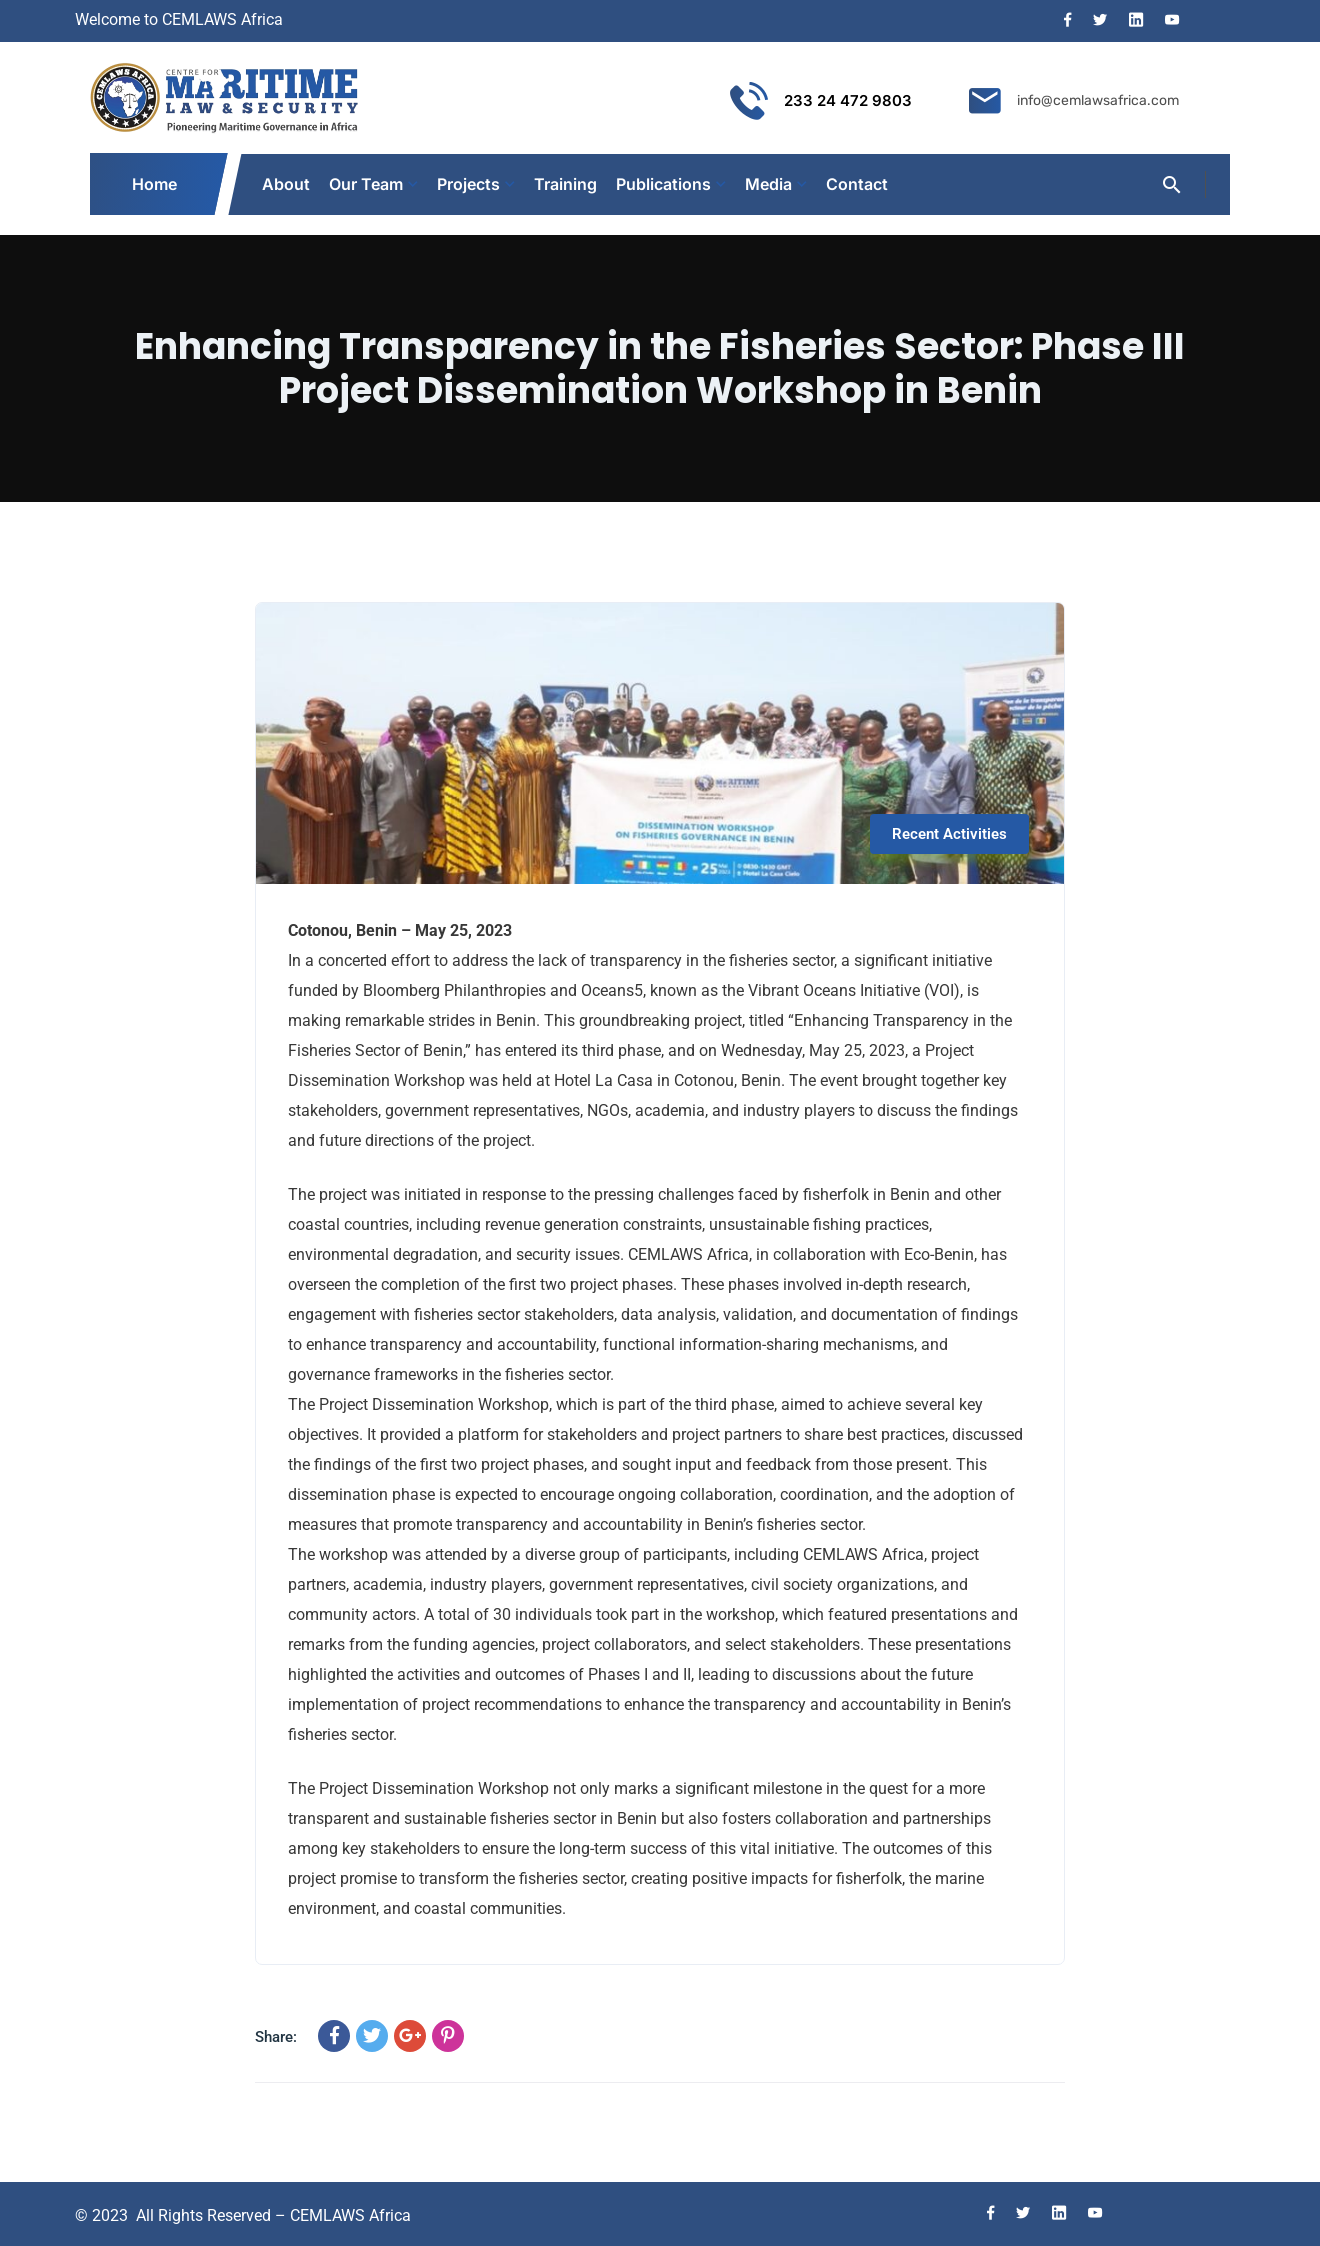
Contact (857, 184)
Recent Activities (949, 834)
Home (155, 184)
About (286, 184)
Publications (663, 184)
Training (565, 184)
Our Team (366, 184)
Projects (468, 184)
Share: (276, 2037)
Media (768, 184)
